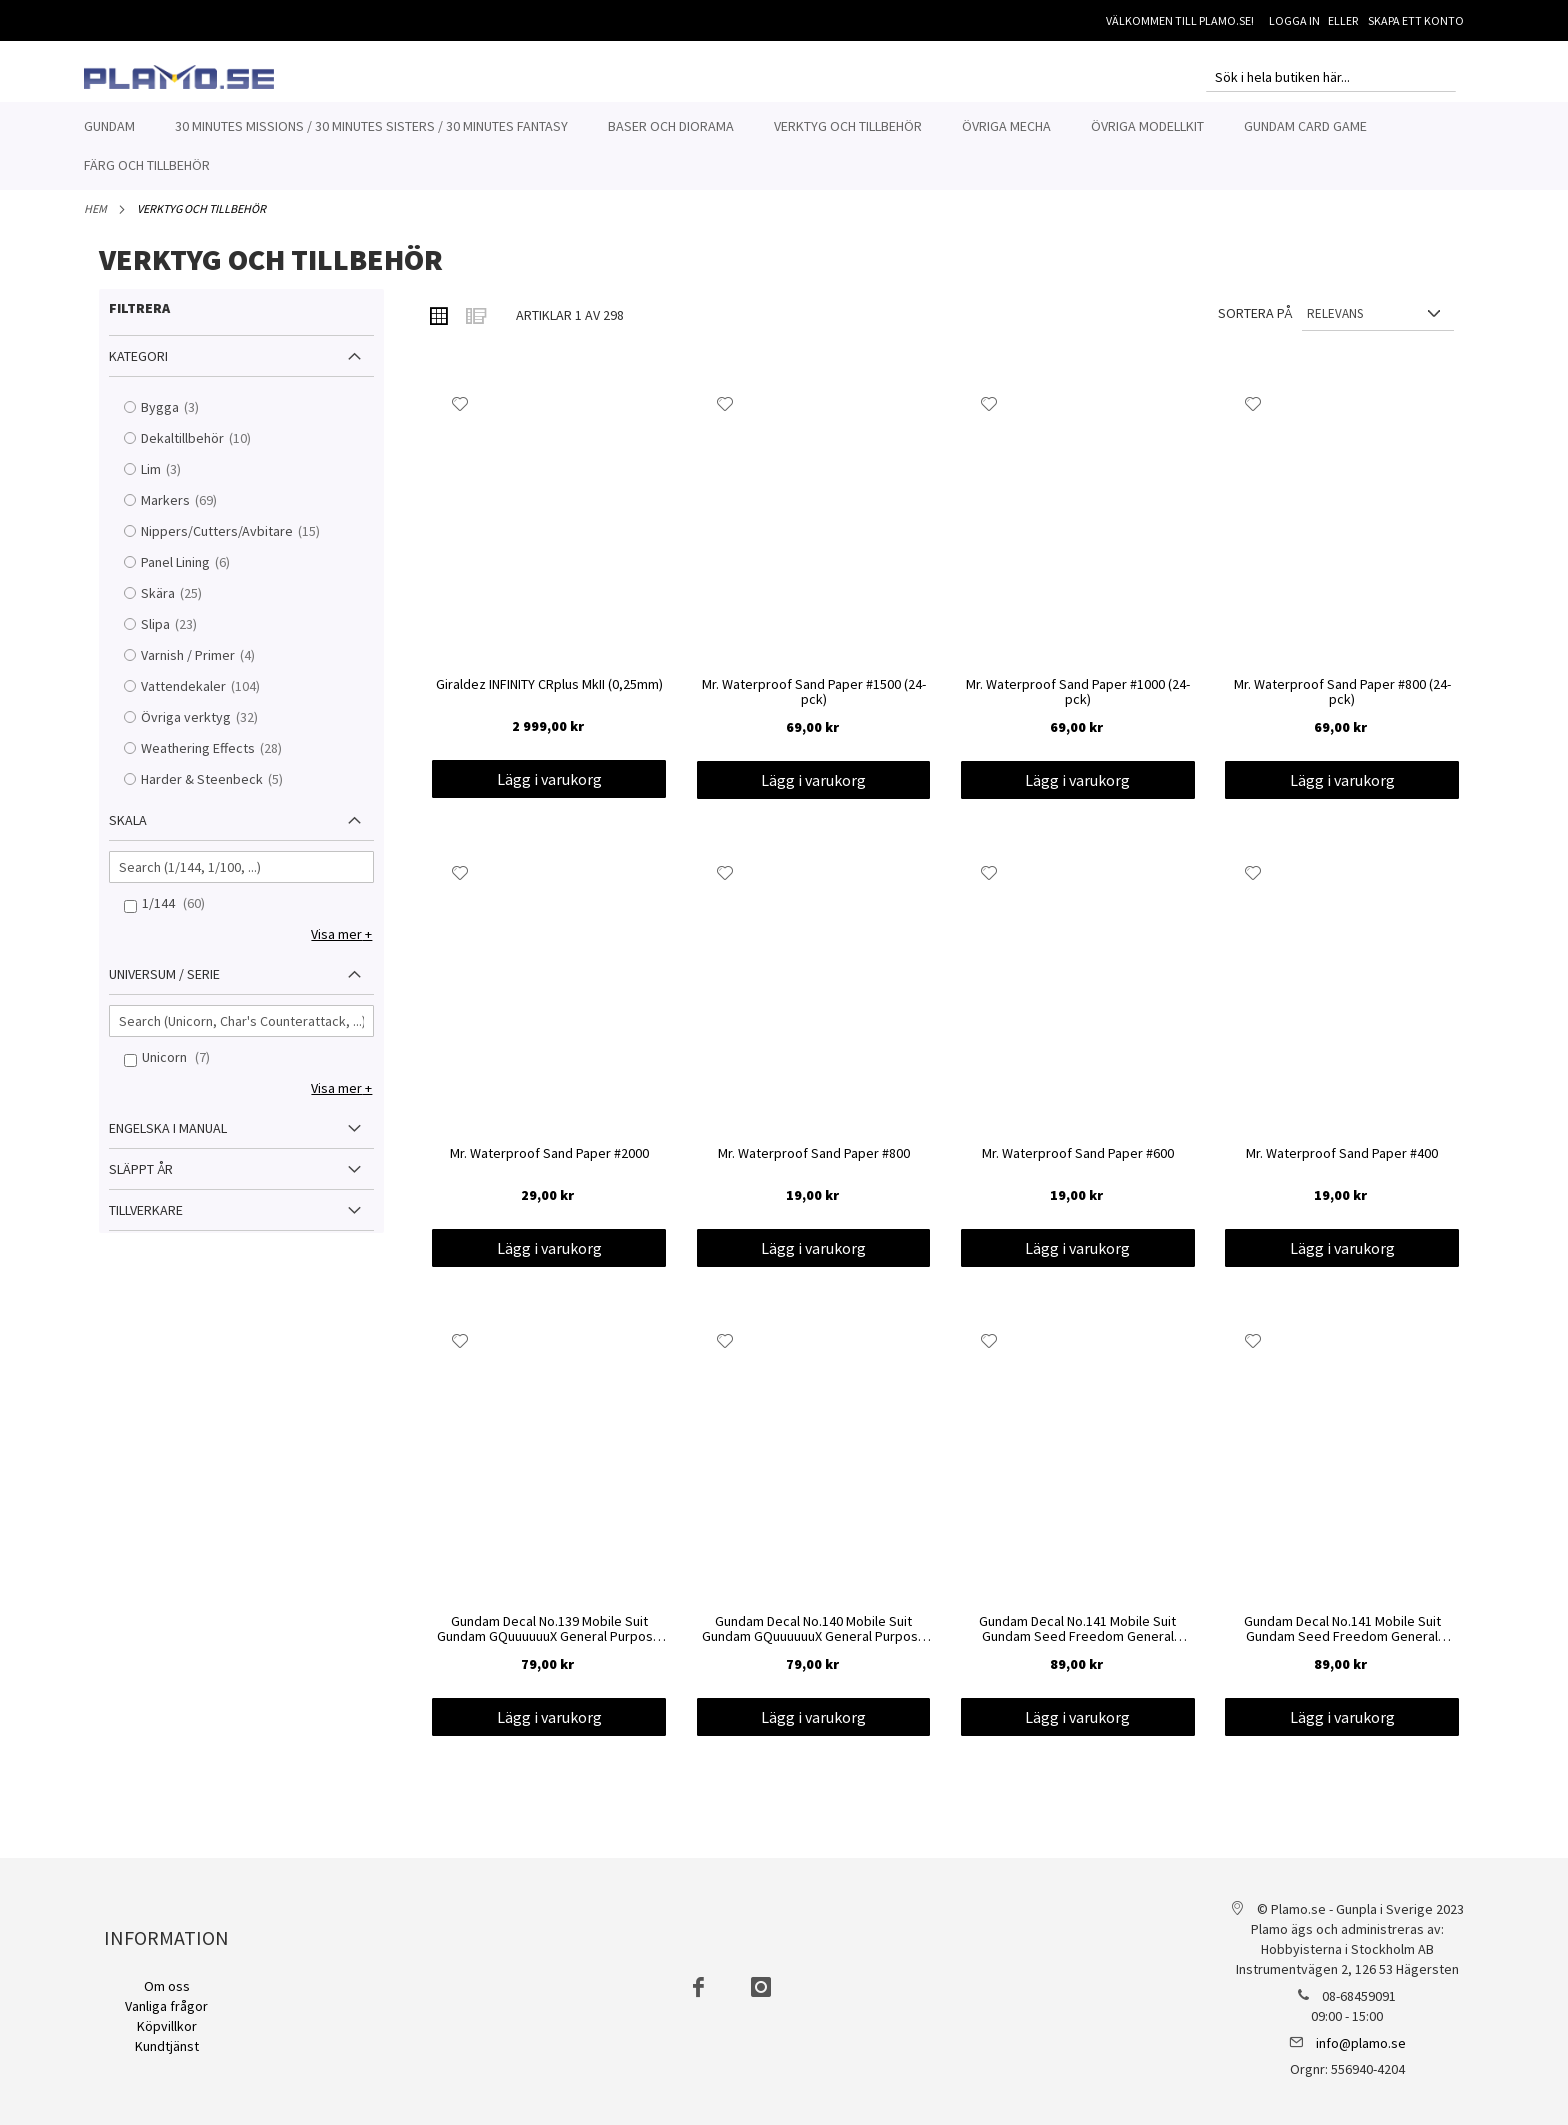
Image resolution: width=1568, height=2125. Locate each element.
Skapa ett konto (1416, 20)
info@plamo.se (1361, 2043)
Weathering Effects (221, 759)
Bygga (183, 418)
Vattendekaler (206, 697)
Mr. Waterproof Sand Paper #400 (1342, 1165)
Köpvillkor (167, 2026)
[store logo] (179, 77)
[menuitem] (109, 126)
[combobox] (1331, 77)
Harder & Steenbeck (225, 790)
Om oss (167, 1986)
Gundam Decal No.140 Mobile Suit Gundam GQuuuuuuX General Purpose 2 (814, 1640)
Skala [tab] (128, 831)
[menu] (784, 146)
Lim (174, 480)
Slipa (178, 635)
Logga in (1294, 20)
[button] (460, 415)
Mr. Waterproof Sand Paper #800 (814, 1165)
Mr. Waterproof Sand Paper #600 (1078, 1165)
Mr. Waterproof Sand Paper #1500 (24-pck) (814, 703)
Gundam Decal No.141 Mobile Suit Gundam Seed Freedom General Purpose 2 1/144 (1077, 1640)
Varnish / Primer (211, 666)
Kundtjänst (167, 2046)
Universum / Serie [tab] (164, 985)
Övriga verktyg (209, 728)
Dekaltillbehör (205, 449)
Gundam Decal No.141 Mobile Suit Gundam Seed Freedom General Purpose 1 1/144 (1342, 1640)
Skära (181, 604)
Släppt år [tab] (141, 1180)
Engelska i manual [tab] (168, 1139)
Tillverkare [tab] (146, 1221)
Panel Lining (198, 573)
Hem (95, 219)
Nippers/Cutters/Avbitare (240, 542)
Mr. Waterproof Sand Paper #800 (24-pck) (1342, 703)
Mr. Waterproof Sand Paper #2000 (549, 1165)
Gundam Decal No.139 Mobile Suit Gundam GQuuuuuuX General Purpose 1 (549, 1640)
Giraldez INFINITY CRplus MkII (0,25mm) (549, 696)
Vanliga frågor (166, 2006)
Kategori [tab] (138, 367)
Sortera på (1255, 324)
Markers (188, 511)
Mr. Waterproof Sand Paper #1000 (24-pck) (1078, 703)
